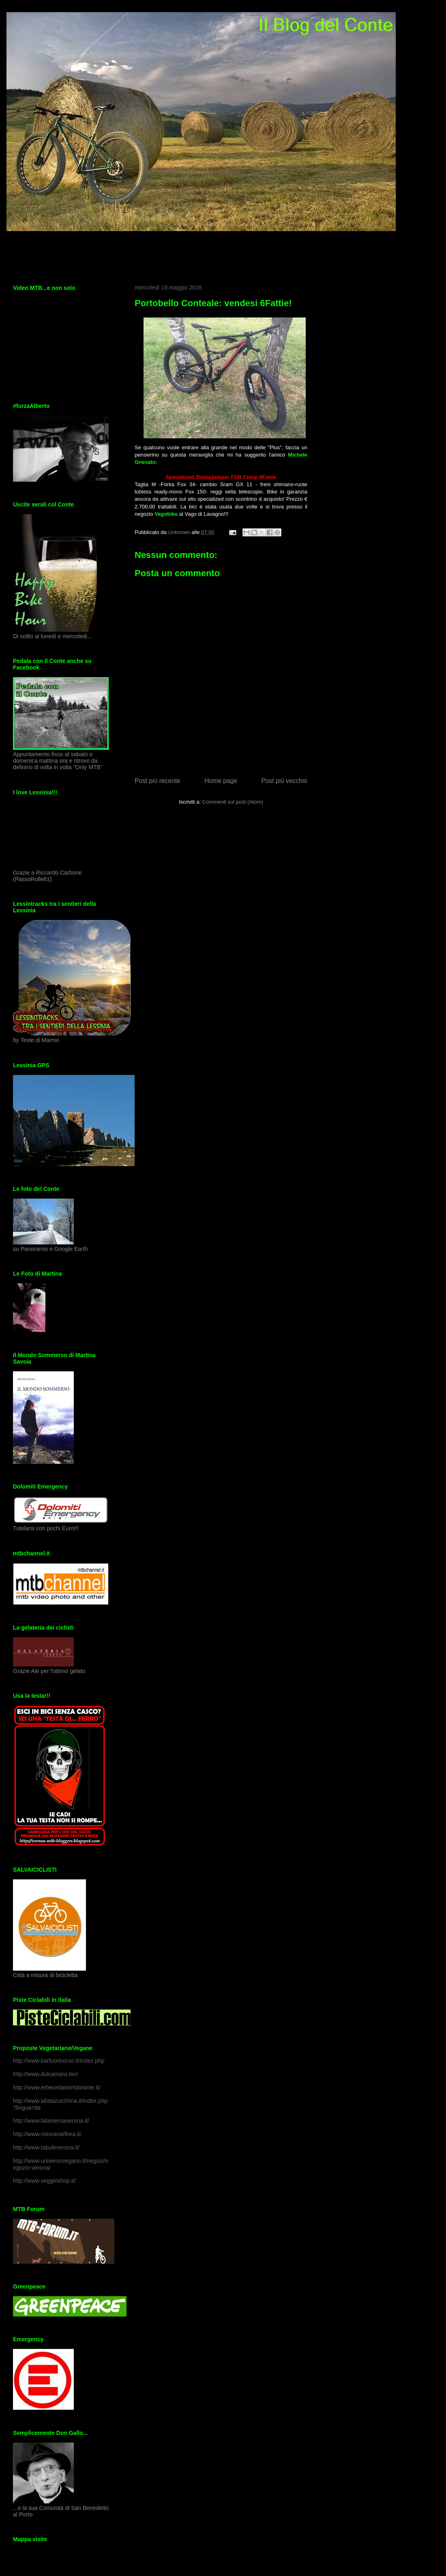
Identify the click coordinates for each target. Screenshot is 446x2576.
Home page (220, 780)
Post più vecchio (284, 780)
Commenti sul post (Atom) (232, 802)
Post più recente (157, 780)
